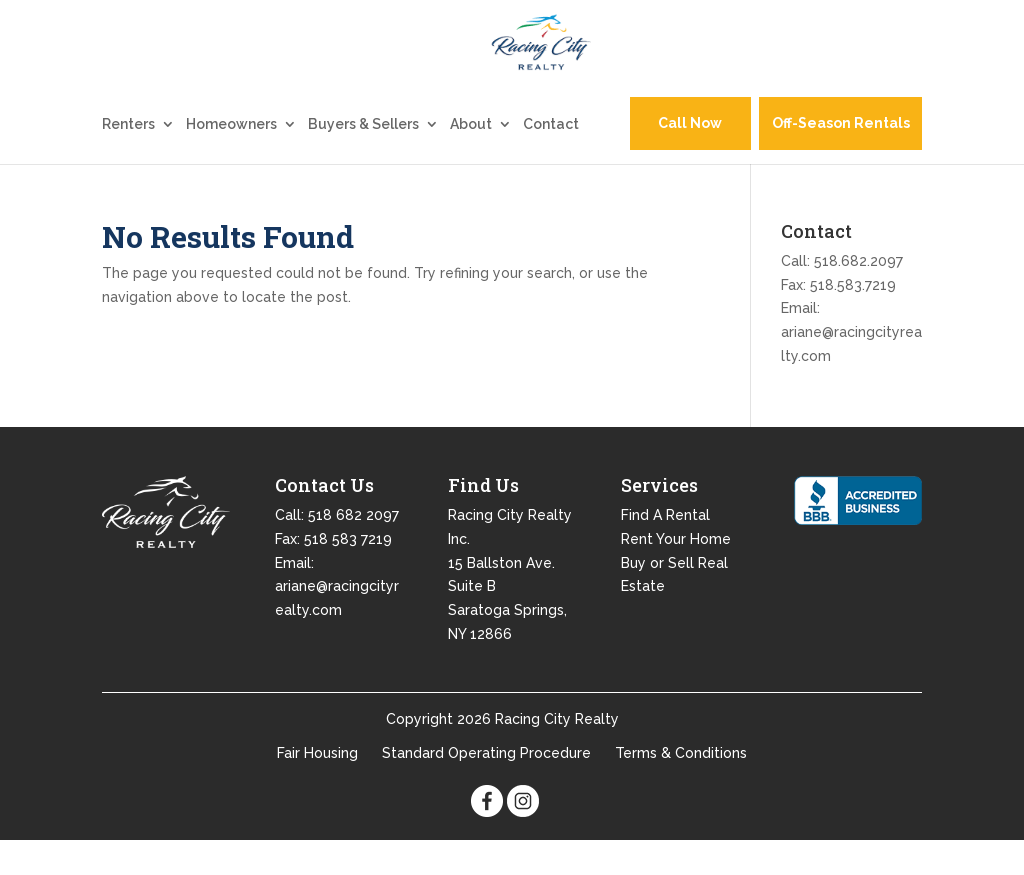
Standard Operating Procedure (486, 787)
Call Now (690, 158)
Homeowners (231, 158)
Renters (128, 158)
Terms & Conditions (681, 787)
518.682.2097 (858, 295)
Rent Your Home (676, 573)
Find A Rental (665, 549)
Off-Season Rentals (841, 158)
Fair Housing (317, 787)
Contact (551, 158)
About (471, 158)
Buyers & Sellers (363, 158)
